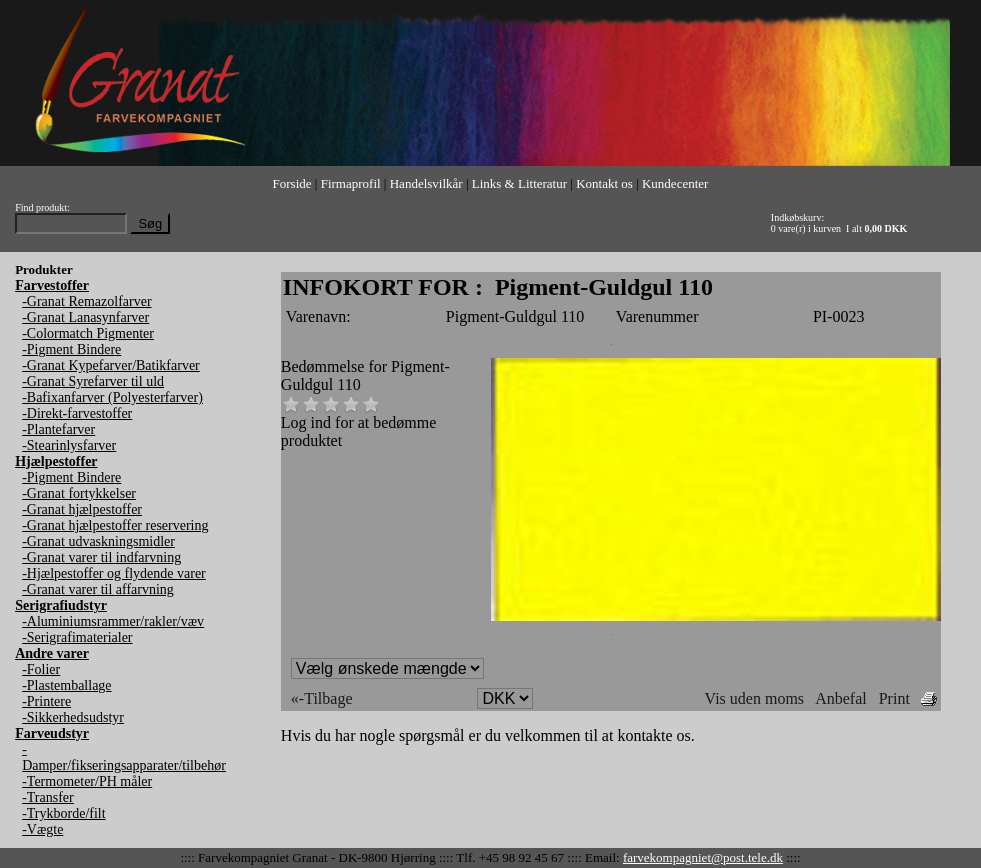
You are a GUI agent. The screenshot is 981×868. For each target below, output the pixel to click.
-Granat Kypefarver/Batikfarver (111, 365)
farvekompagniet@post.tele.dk (703, 857)
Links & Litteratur (519, 183)
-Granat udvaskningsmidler (98, 541)
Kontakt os (604, 183)
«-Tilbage (322, 698)
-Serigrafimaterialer (77, 637)
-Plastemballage (66, 685)
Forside (292, 183)
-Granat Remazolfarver (86, 301)
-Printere (46, 701)
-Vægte (42, 829)
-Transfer (48, 797)
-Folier (41, 669)
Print (894, 698)
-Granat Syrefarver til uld (93, 381)
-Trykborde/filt (63, 813)
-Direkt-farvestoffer (77, 413)
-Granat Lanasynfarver (85, 317)
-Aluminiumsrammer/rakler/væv (113, 621)
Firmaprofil (351, 183)
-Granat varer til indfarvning (101, 557)
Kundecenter (675, 183)
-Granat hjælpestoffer (82, 509)
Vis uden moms (754, 698)
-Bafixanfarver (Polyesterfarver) (112, 397)
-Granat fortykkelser (79, 493)
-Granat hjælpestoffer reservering (115, 525)
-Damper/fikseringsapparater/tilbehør (124, 757)
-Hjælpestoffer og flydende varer (114, 573)
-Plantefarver (58, 429)
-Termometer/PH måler (87, 781)
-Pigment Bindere (71, 349)
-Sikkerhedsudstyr (73, 717)
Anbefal (841, 698)
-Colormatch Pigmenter (88, 333)
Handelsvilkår (426, 183)
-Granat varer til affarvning (98, 589)
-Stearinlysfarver (69, 445)
